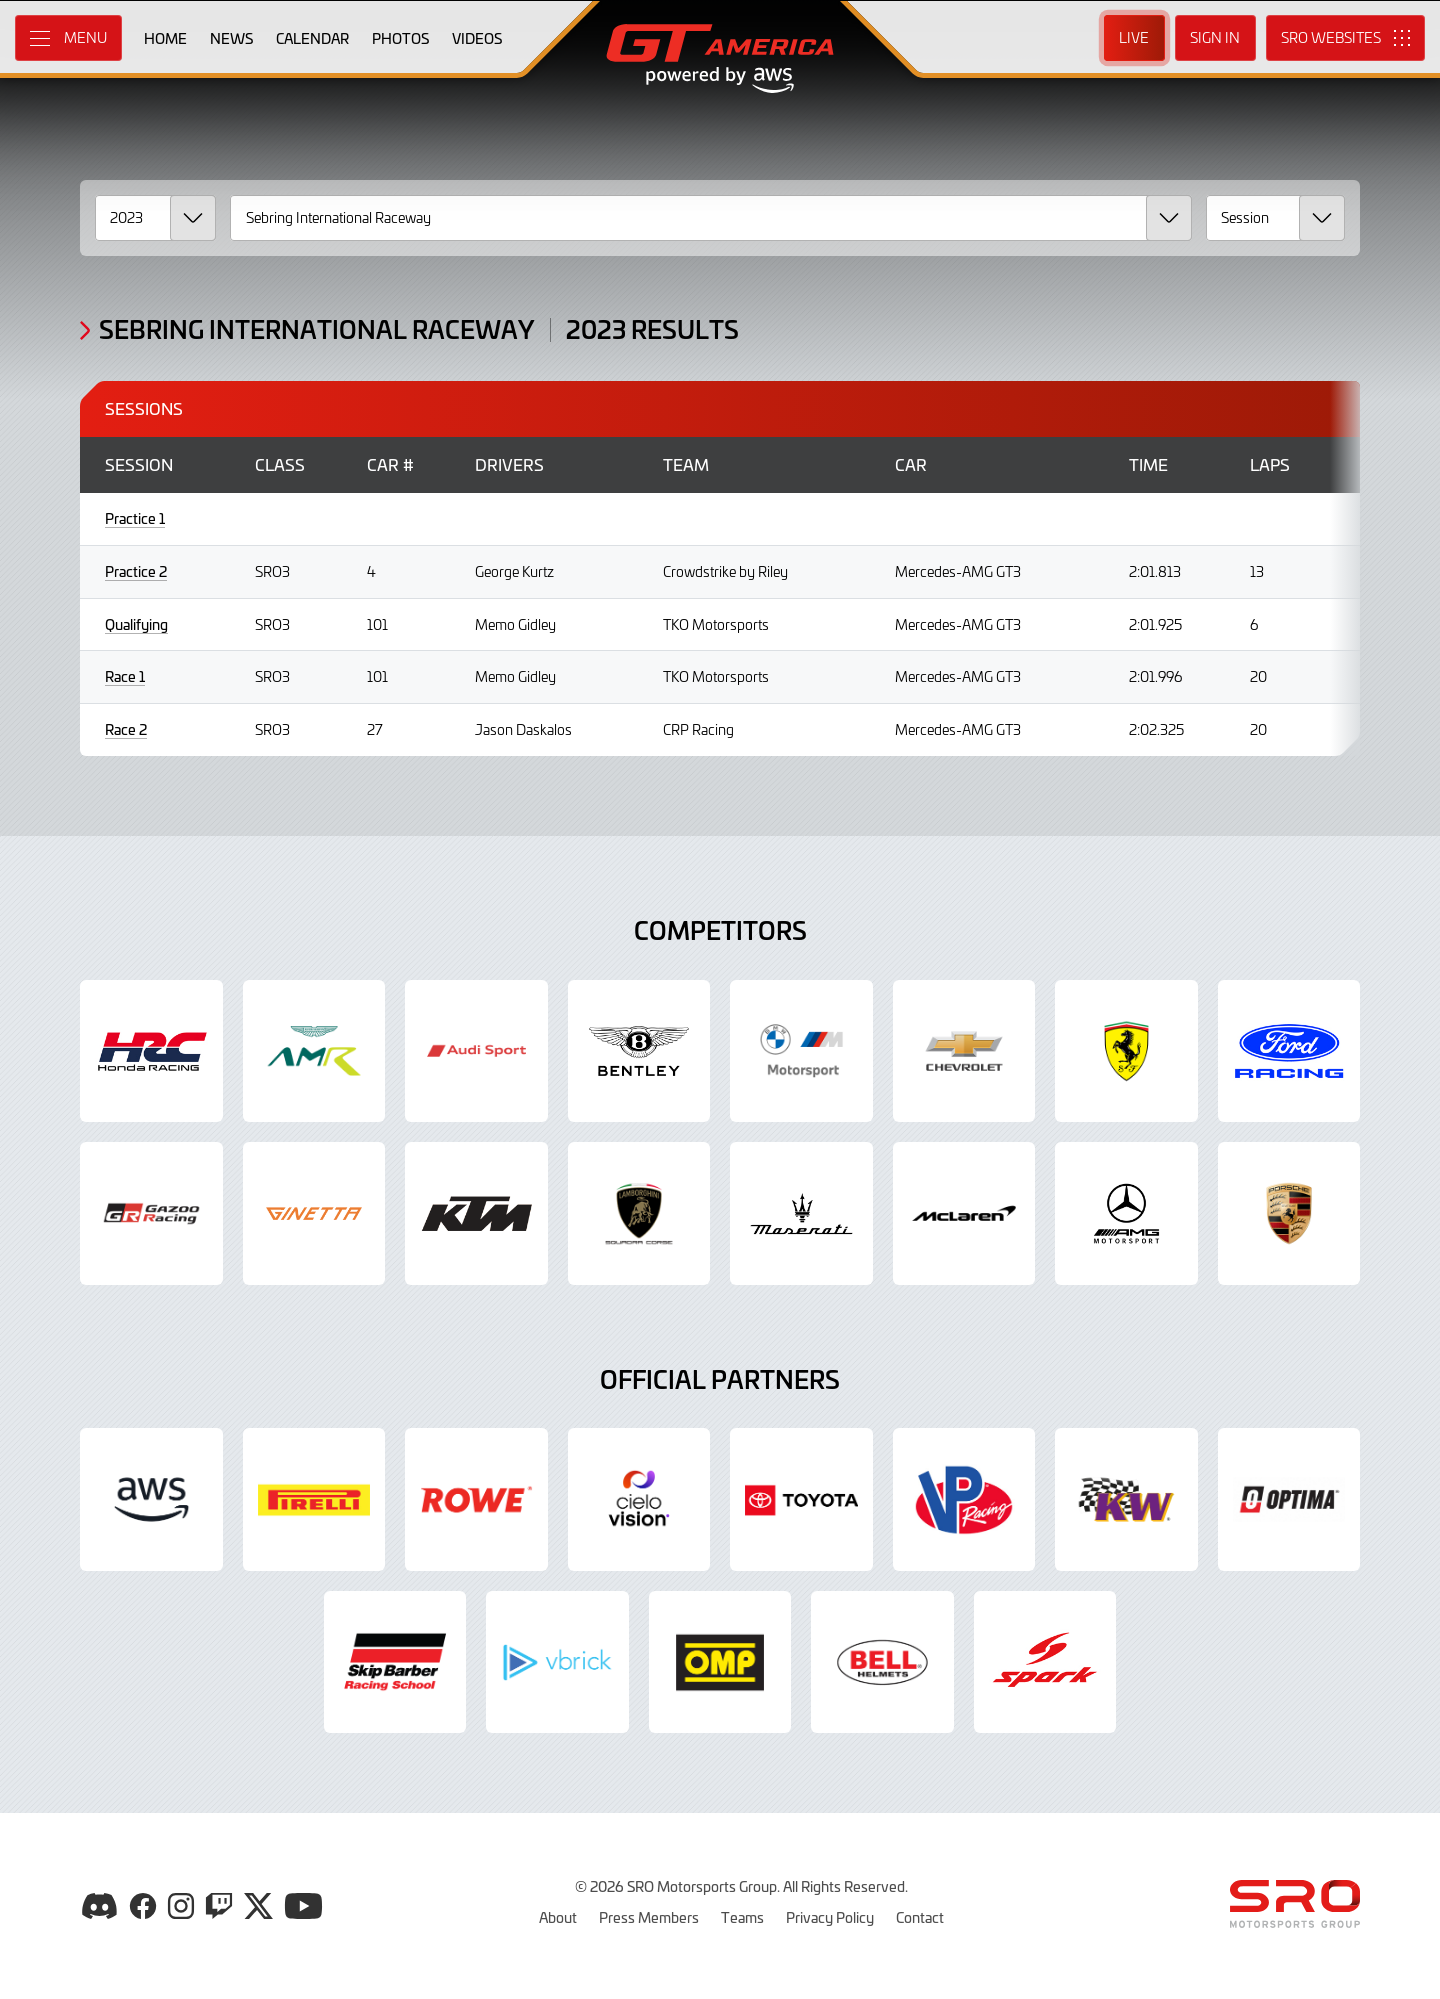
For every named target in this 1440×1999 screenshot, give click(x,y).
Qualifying (136, 624)
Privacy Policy (830, 1917)
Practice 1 (135, 518)
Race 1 (125, 676)
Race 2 (126, 729)
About (558, 1917)
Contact (920, 1917)
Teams (742, 1917)
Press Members (649, 1917)
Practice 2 (136, 571)
